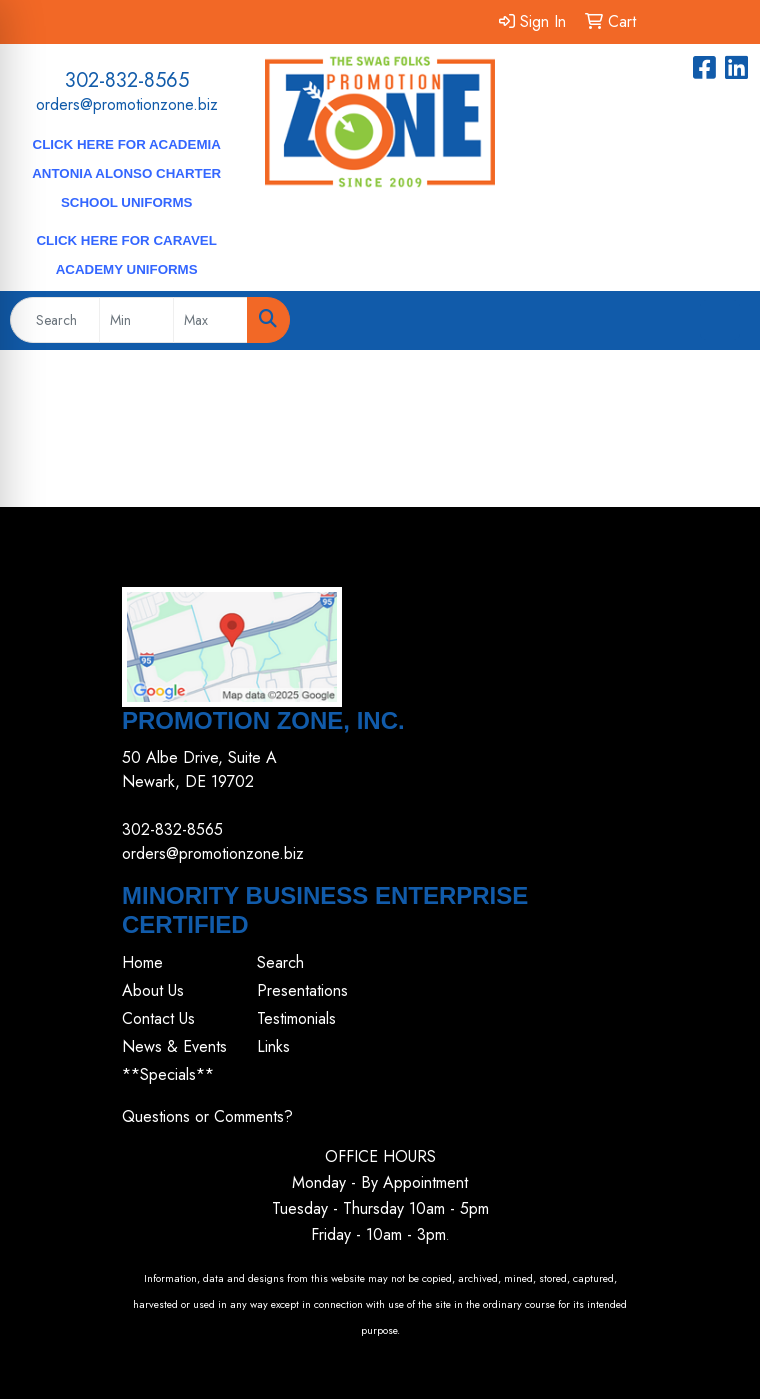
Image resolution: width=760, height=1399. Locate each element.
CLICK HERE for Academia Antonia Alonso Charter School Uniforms (126, 173)
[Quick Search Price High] (210, 320)
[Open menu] (720, 320)
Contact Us (158, 1018)
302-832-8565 (127, 80)
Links (273, 1046)
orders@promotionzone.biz (127, 104)
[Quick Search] (55, 320)
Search (280, 962)
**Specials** (168, 1074)
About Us (153, 990)
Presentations (302, 990)
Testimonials (296, 1018)
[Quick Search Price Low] (136, 320)
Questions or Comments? (207, 1116)
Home (142, 962)
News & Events (174, 1046)
